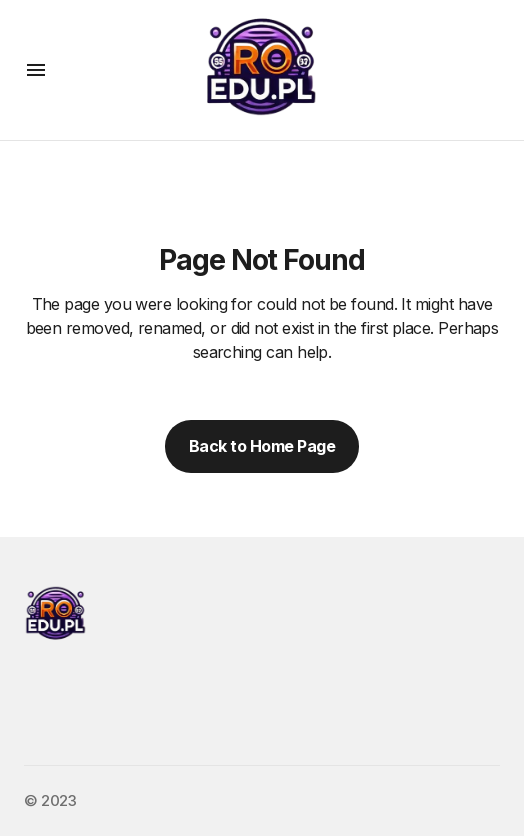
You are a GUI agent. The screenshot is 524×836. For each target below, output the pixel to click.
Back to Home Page (262, 446)
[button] (36, 70)
